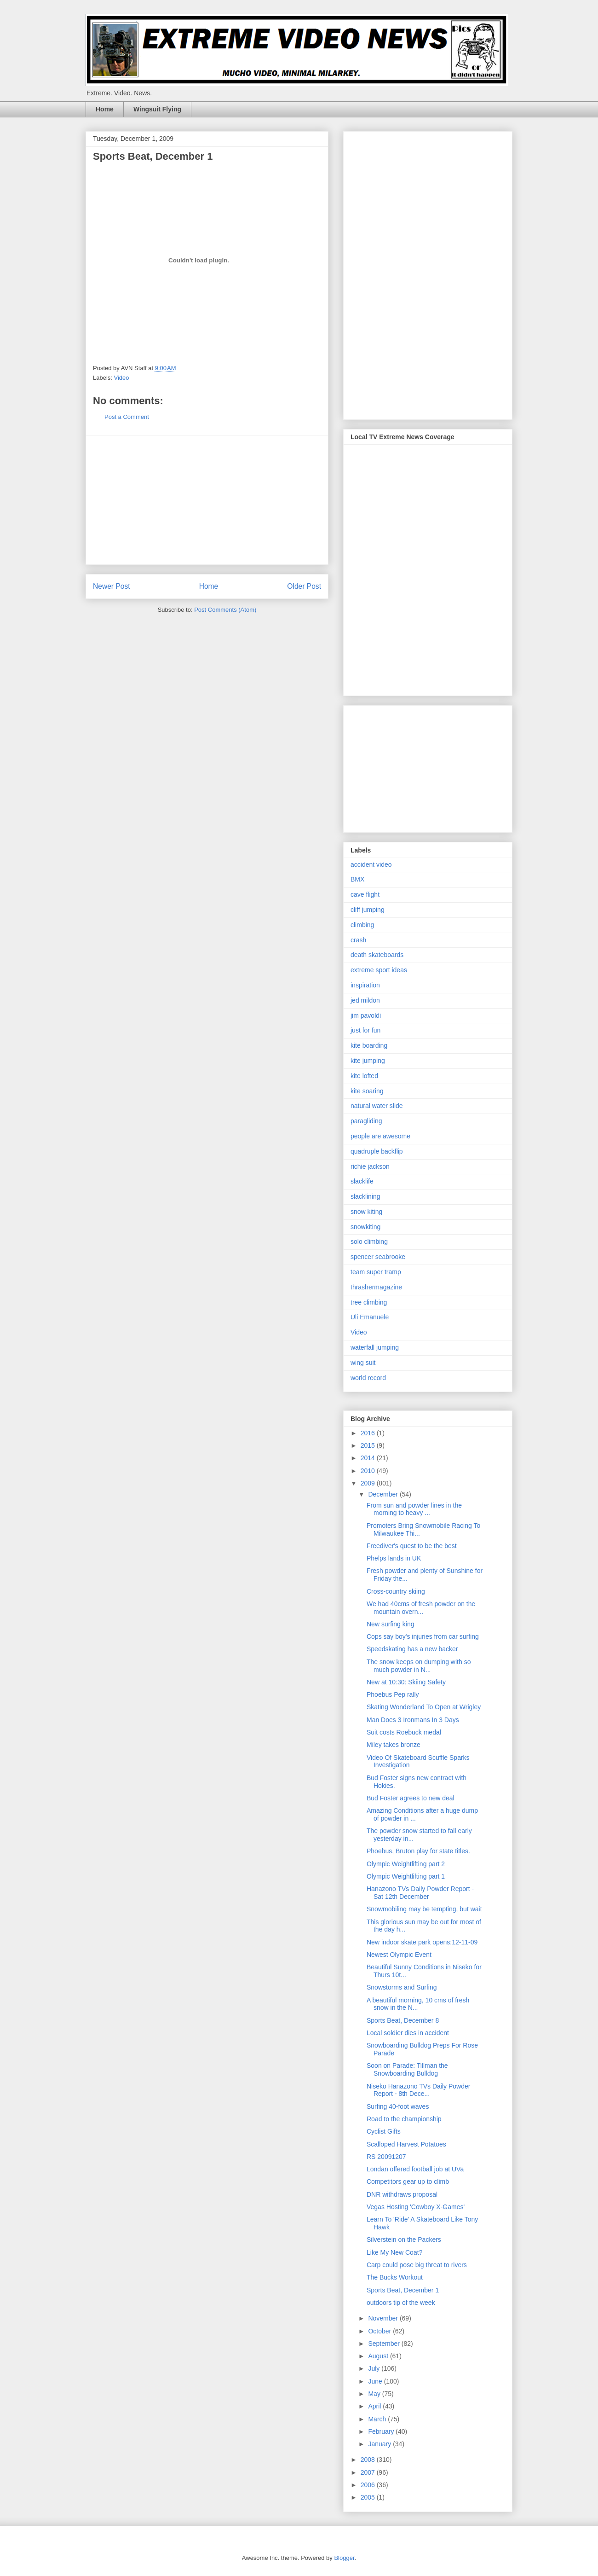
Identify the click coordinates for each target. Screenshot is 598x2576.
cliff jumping (368, 909)
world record (368, 1377)
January (380, 2444)
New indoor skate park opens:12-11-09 (422, 1942)
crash (358, 940)
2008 (369, 2459)
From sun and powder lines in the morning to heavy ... (414, 1509)
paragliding (366, 1121)
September (384, 2343)
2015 (369, 1445)
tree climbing (369, 1302)
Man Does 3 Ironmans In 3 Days (413, 1719)
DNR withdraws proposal (402, 2194)
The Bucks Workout (395, 2277)
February (382, 2431)
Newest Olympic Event (399, 1954)
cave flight (365, 894)
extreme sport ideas (379, 970)
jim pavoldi (366, 1015)
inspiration (365, 985)
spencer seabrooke (378, 1256)
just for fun (365, 1030)
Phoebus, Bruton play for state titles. (418, 1851)
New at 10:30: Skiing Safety (406, 1682)
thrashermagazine (376, 1287)
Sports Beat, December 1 (403, 2290)
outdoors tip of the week (401, 2302)
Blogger (344, 2557)
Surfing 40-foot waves (398, 2106)
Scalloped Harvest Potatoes (406, 2144)
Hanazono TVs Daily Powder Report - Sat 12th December (420, 1892)
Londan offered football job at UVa (415, 2169)
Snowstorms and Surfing (402, 1987)
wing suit (363, 1362)
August (379, 2356)
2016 (369, 1433)
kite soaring (367, 1091)
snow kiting (366, 1211)
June (376, 2381)
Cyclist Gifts (384, 2131)
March (378, 2419)
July (374, 2368)
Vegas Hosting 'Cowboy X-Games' (416, 2206)
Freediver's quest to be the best (412, 1545)
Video (121, 377)
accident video (371, 864)
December (383, 1494)
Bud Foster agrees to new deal (410, 1798)
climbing (362, 924)
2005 (369, 2497)
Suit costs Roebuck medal (404, 1732)
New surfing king (390, 1624)
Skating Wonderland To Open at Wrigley (424, 1707)
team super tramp (376, 1272)
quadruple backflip (377, 1151)
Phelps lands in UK (394, 1558)
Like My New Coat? (394, 2252)
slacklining (365, 1196)
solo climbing (369, 1241)
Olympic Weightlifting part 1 (406, 1876)
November (383, 2318)
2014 (369, 1458)
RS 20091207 (386, 2156)
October (380, 2331)
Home (105, 109)
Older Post (304, 586)
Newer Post (111, 586)
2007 (369, 2472)
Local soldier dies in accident (408, 2032)
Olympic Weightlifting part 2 (406, 1864)
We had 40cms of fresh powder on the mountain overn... (421, 1607)
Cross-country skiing (396, 1591)
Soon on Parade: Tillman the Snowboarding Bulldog (407, 2069)
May (375, 2393)
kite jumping (368, 1060)
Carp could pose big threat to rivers (417, 2265)
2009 (369, 1483)
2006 (369, 2485)
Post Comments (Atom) (225, 609)
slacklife (362, 1181)
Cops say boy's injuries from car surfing (423, 1636)
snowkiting (365, 1226)
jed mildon (365, 1000)
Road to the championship (404, 2119)
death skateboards (377, 954)
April (375, 2406)
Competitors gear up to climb (408, 2181)
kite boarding (369, 1045)
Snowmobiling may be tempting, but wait (424, 1909)
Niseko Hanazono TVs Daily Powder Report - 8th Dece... (418, 2090)
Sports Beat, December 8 (403, 2020)
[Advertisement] (207, 499)
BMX (357, 879)
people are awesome (380, 1136)
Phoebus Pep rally (393, 1694)
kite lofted (364, 1075)
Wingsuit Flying (157, 109)
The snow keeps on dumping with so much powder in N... (419, 1665)
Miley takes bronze (393, 1744)
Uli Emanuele (370, 1317)
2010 (369, 1470)
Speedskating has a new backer (412, 1649)
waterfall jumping (375, 1347)
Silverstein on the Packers (404, 2239)
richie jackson (370, 1166)
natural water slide (377, 1105)
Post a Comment (126, 416)
